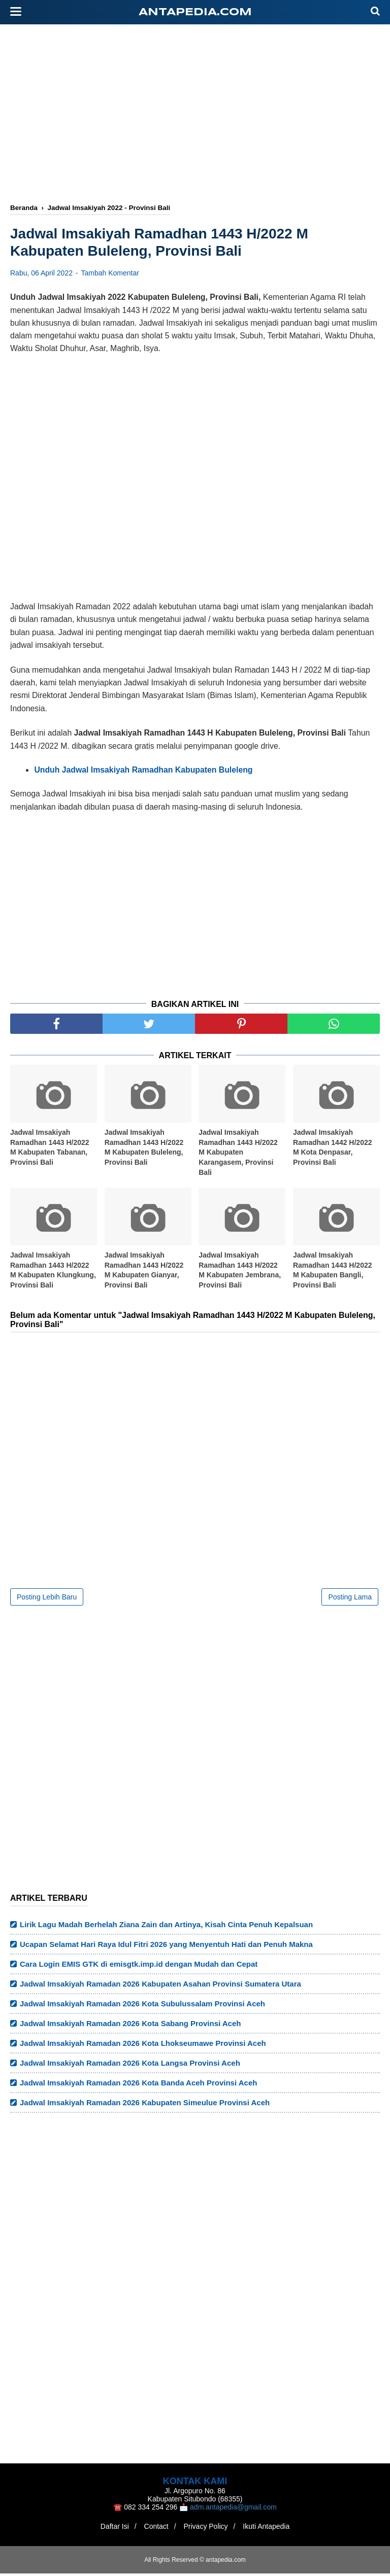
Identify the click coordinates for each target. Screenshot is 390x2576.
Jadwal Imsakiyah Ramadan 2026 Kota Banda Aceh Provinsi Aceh (138, 2085)
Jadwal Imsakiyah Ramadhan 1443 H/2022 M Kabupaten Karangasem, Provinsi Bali (238, 1154)
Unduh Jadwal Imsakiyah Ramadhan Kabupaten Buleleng (143, 772)
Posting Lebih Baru (47, 1599)
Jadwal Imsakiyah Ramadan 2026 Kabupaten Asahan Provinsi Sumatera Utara (160, 1986)
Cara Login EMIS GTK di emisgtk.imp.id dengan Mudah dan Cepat (138, 1966)
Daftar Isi (108, 2529)
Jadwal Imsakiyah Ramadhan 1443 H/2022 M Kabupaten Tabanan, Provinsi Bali (49, 1150)
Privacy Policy (208, 2529)
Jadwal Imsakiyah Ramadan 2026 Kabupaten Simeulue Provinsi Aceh (145, 2105)
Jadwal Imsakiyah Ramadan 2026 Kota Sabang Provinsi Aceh (130, 2026)
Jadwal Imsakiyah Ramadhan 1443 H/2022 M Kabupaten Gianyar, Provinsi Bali (144, 1273)
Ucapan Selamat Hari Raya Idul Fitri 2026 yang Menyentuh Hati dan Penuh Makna (166, 1946)
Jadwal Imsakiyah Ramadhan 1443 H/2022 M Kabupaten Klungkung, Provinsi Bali (53, 1273)
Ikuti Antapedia (272, 2529)
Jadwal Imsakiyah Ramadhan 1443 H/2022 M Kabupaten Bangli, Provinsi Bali (332, 1273)
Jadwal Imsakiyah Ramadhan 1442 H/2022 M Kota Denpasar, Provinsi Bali (332, 1150)
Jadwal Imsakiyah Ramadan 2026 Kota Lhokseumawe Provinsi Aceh (143, 2045)
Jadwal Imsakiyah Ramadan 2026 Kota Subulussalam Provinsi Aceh (142, 2006)
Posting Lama (350, 1599)
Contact (154, 2529)
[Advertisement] (200, 115)
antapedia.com (195, 12)
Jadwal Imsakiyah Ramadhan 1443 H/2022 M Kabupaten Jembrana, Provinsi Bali (240, 1273)
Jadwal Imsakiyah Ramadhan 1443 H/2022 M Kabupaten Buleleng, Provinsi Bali (144, 1150)
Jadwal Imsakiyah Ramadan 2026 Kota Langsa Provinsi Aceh (130, 2065)
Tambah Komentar (110, 275)
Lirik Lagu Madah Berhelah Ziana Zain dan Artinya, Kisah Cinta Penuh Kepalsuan (166, 1927)
